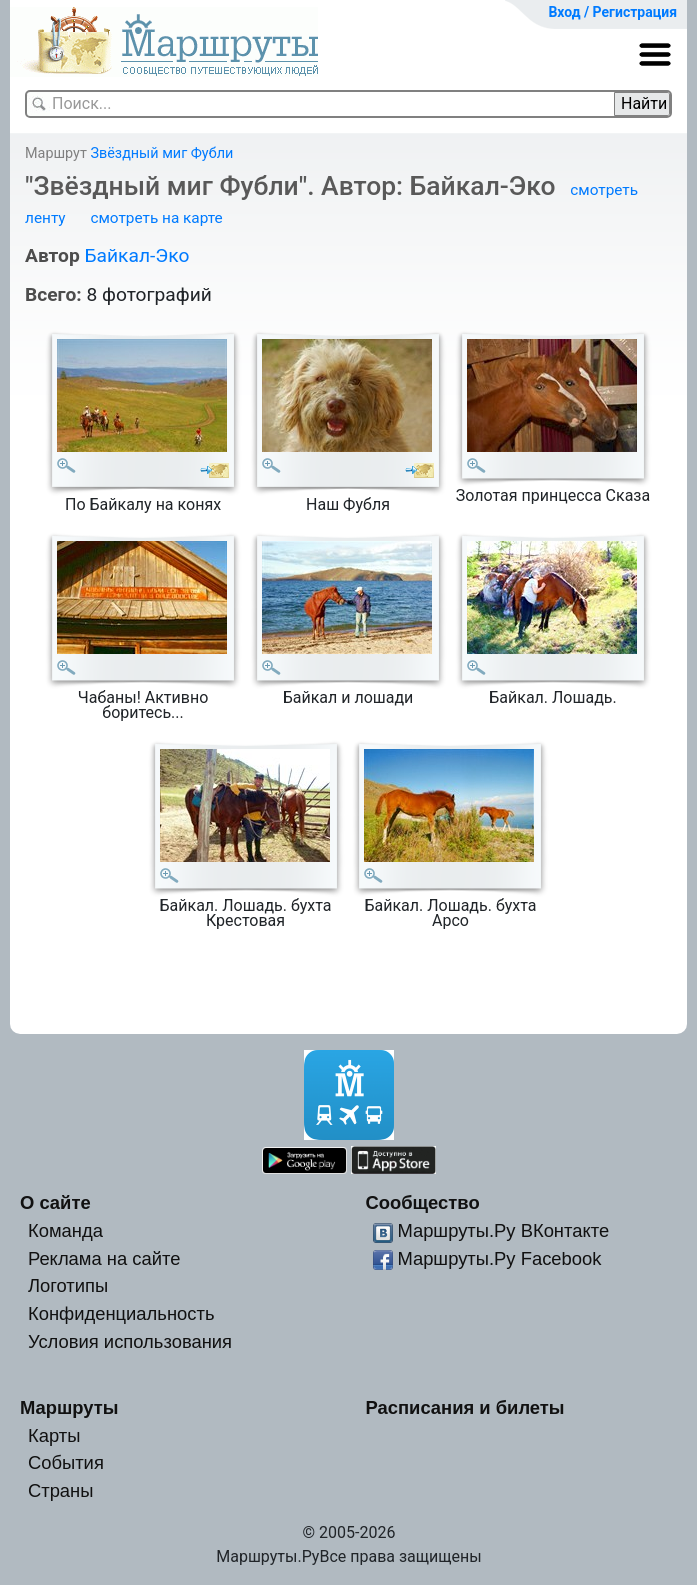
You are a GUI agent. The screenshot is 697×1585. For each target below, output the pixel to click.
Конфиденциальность (121, 1313)
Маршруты (69, 1407)
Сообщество (422, 1202)
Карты (54, 1435)
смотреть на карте (156, 218)
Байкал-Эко (136, 255)
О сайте (55, 1202)
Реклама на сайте (104, 1258)
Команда (65, 1230)
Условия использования (130, 1341)
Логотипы (68, 1285)
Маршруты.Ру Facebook (499, 1258)
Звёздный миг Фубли (161, 153)
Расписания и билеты (464, 1407)
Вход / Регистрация (612, 12)
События (66, 1462)
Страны (61, 1490)
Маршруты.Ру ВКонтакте (503, 1230)
